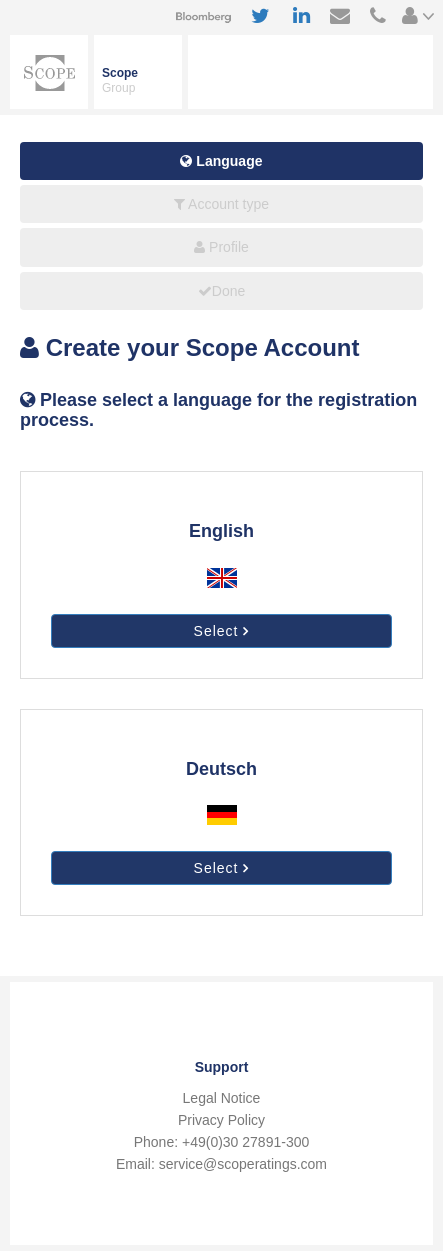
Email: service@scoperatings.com (221, 1164)
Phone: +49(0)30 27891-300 (222, 1142)
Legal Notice (222, 1098)
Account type (221, 204)
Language (221, 161)
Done (221, 291)
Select (222, 631)
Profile (221, 247)
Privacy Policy (221, 1120)
